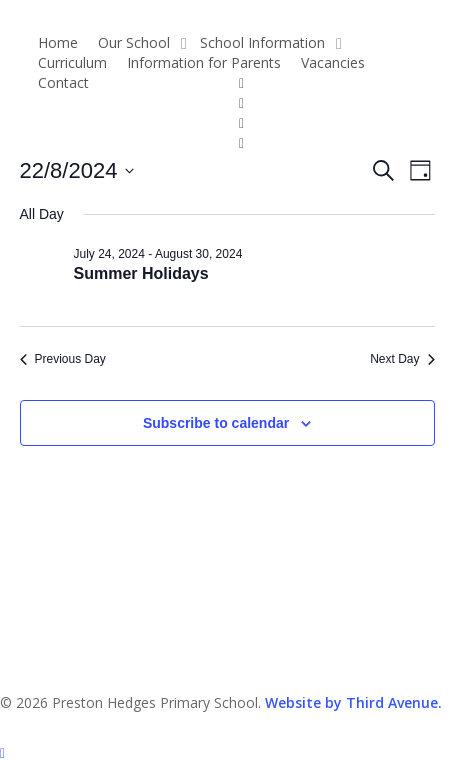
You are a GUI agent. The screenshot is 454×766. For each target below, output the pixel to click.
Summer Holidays (141, 273)
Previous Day (63, 359)
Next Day (402, 359)
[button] (227, 753)
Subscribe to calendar (216, 423)
